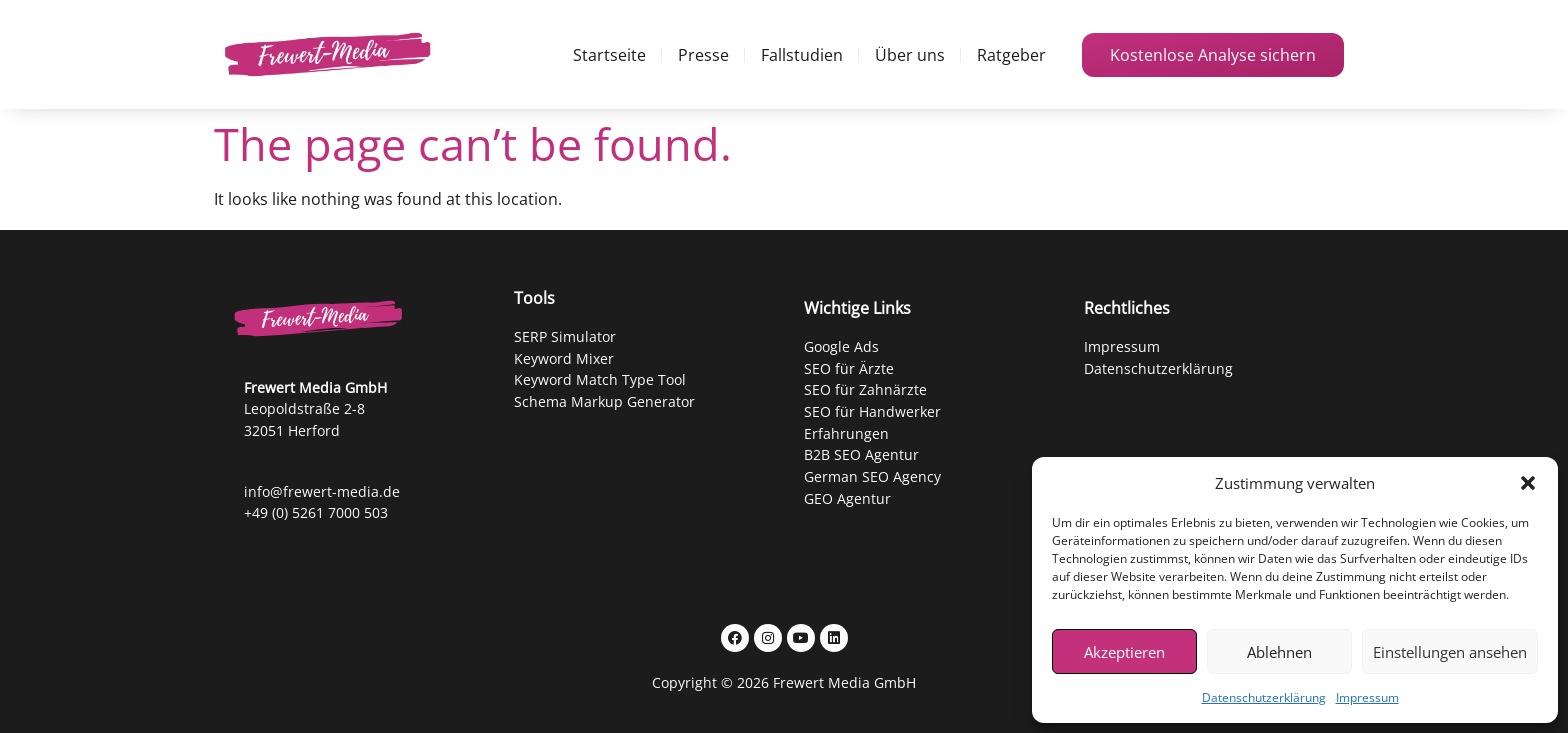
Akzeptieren (1124, 652)
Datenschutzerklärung (1264, 697)
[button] (1528, 483)
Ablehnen (1279, 652)
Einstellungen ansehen (1450, 652)
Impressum (1367, 697)
